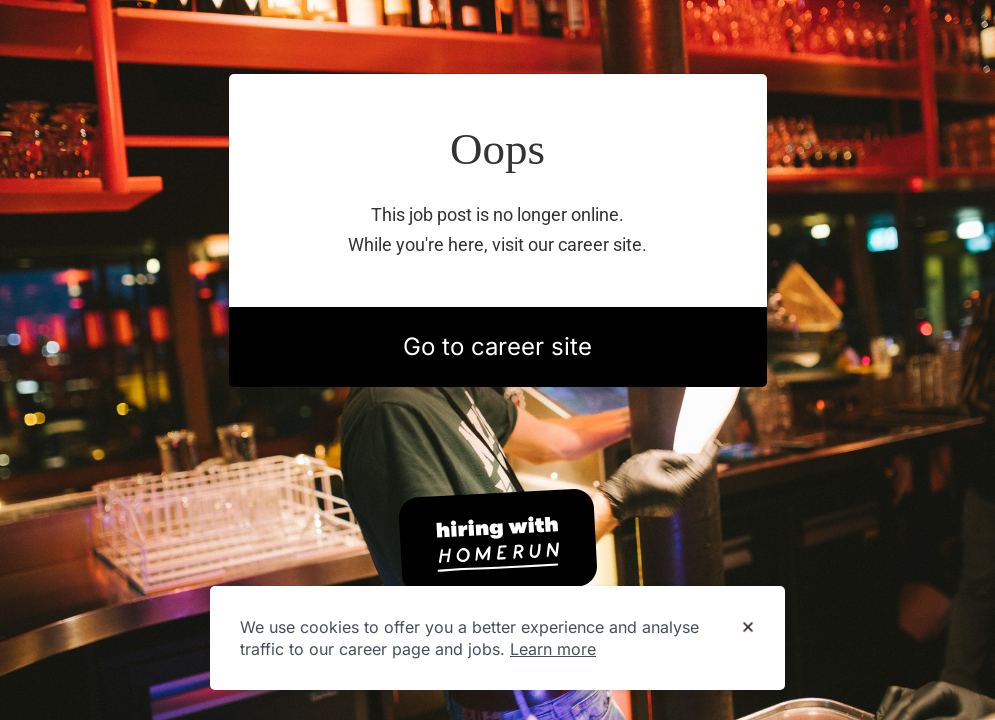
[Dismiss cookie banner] (748, 628)
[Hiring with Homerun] (498, 542)
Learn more (553, 649)
